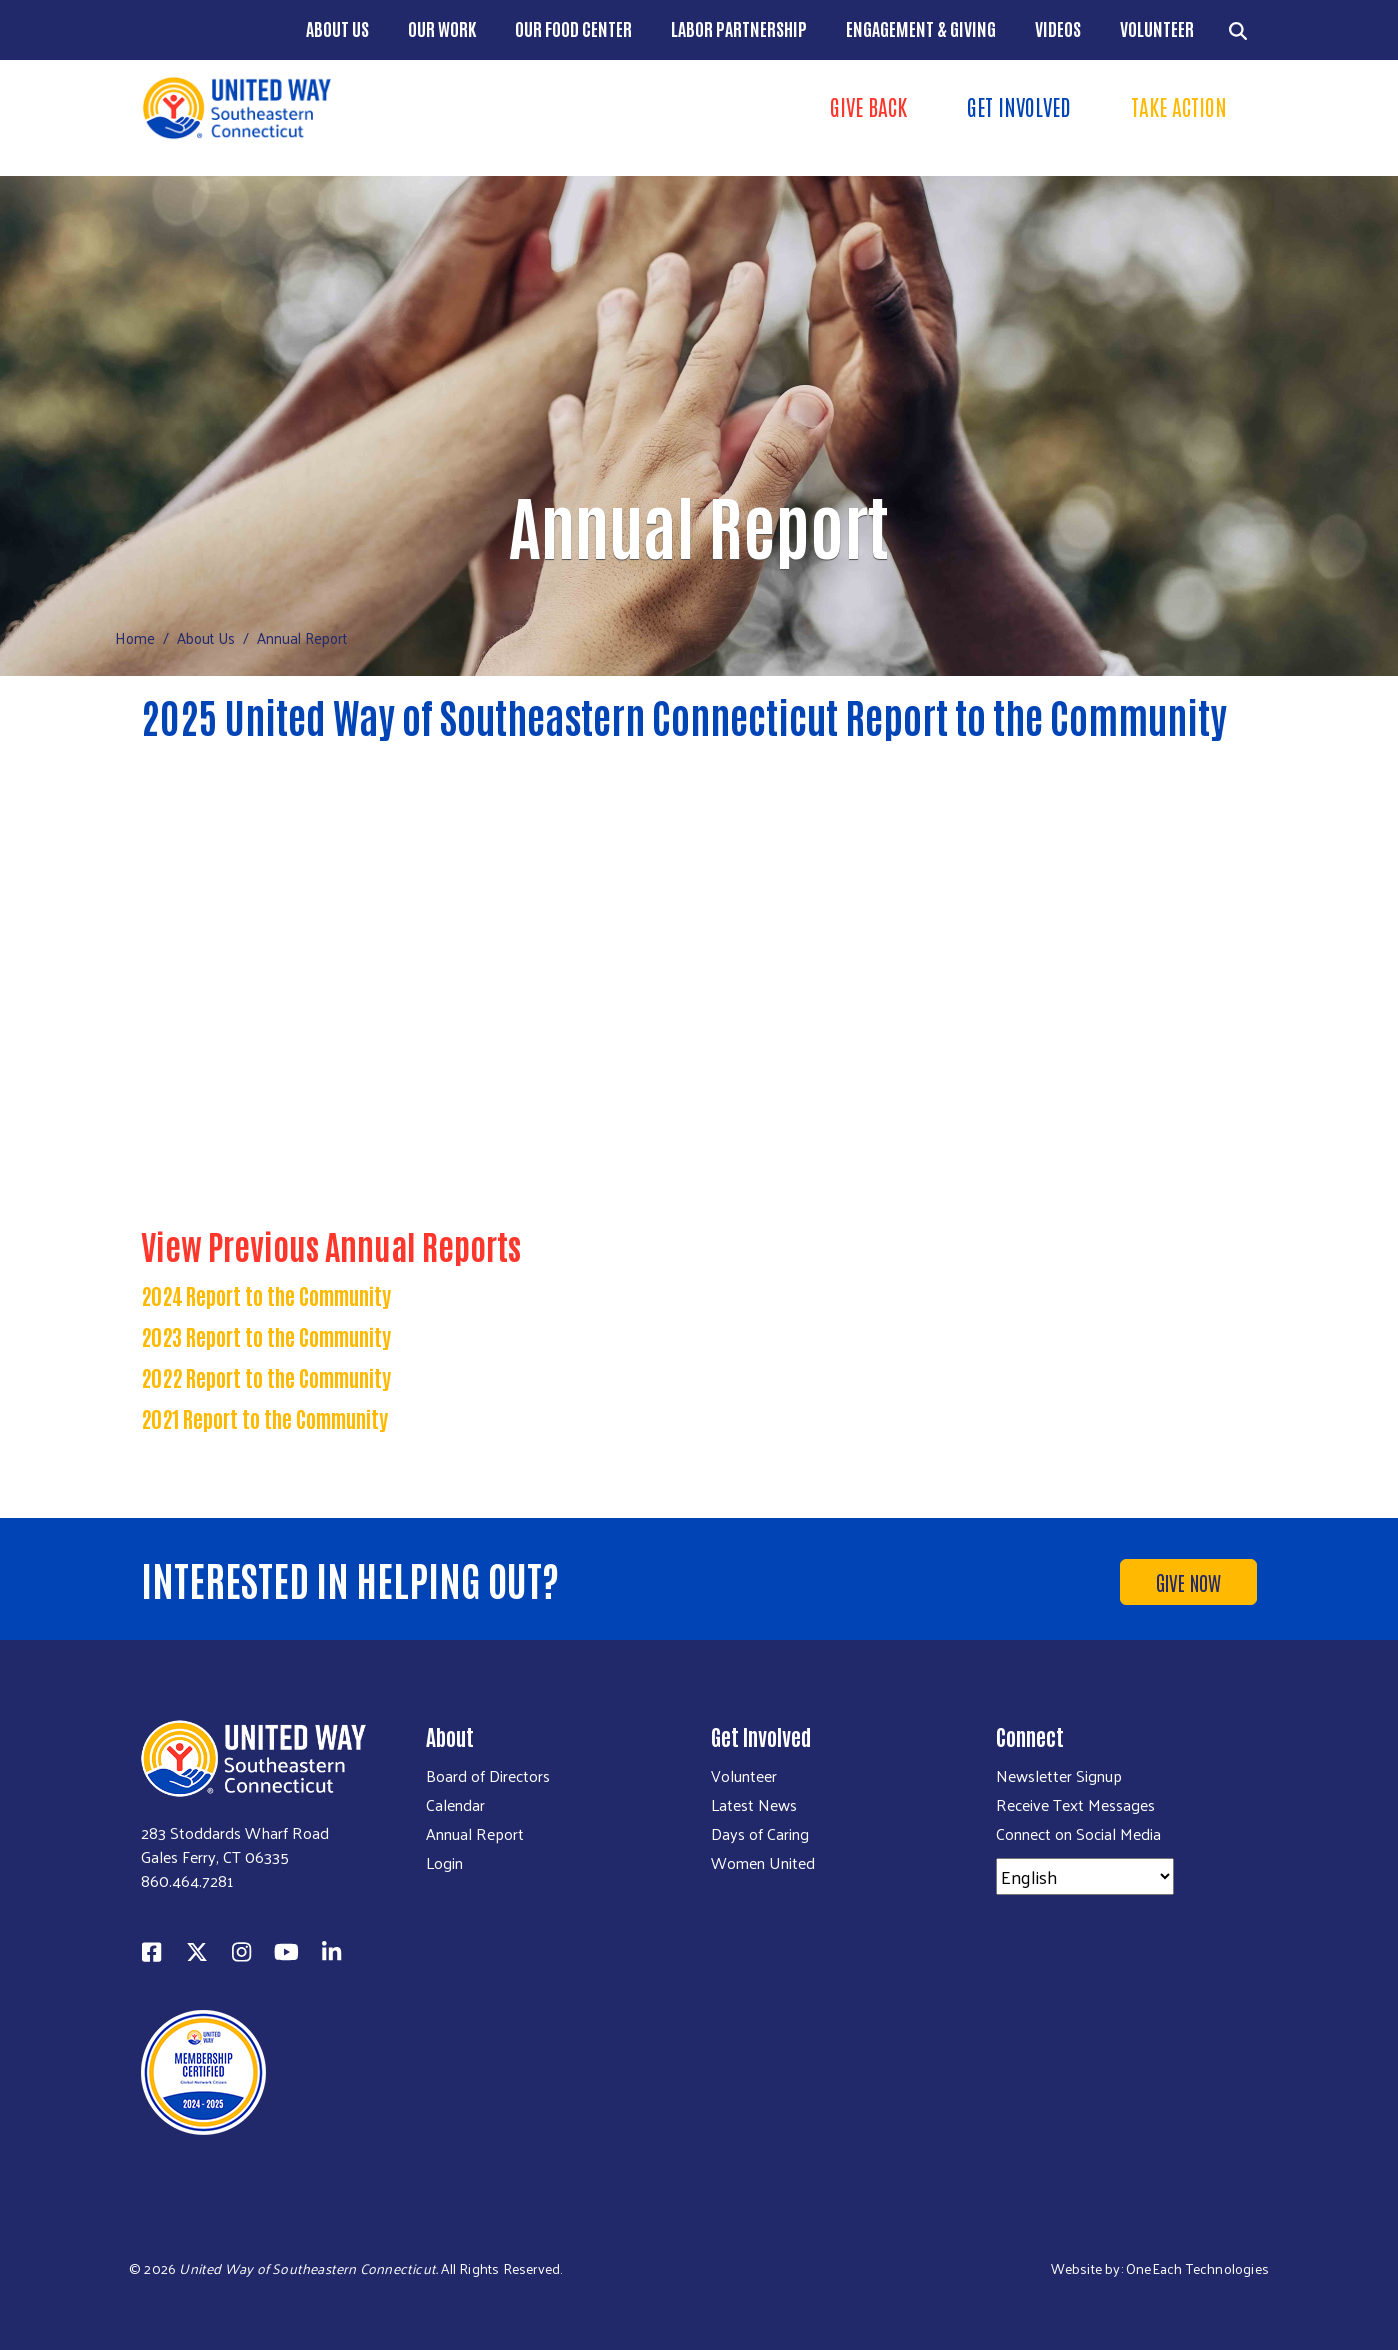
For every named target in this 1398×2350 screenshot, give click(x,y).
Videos (1058, 28)
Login (444, 1863)
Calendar (455, 1805)
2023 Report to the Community (266, 1336)
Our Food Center (573, 28)
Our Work (442, 28)
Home (135, 637)
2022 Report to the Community (266, 1377)
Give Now (1188, 1582)
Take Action (1179, 106)
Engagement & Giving (921, 28)
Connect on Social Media (1078, 1834)
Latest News (754, 1805)
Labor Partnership (739, 28)
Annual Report (475, 1834)
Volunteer (1157, 28)
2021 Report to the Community (264, 1418)
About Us (337, 28)
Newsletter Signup (1059, 1776)
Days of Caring (760, 1834)
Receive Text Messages (1075, 1805)
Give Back (868, 106)
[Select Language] (1085, 1876)
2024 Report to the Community (266, 1295)
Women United (763, 1863)
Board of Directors (488, 1776)
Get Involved (1019, 106)
